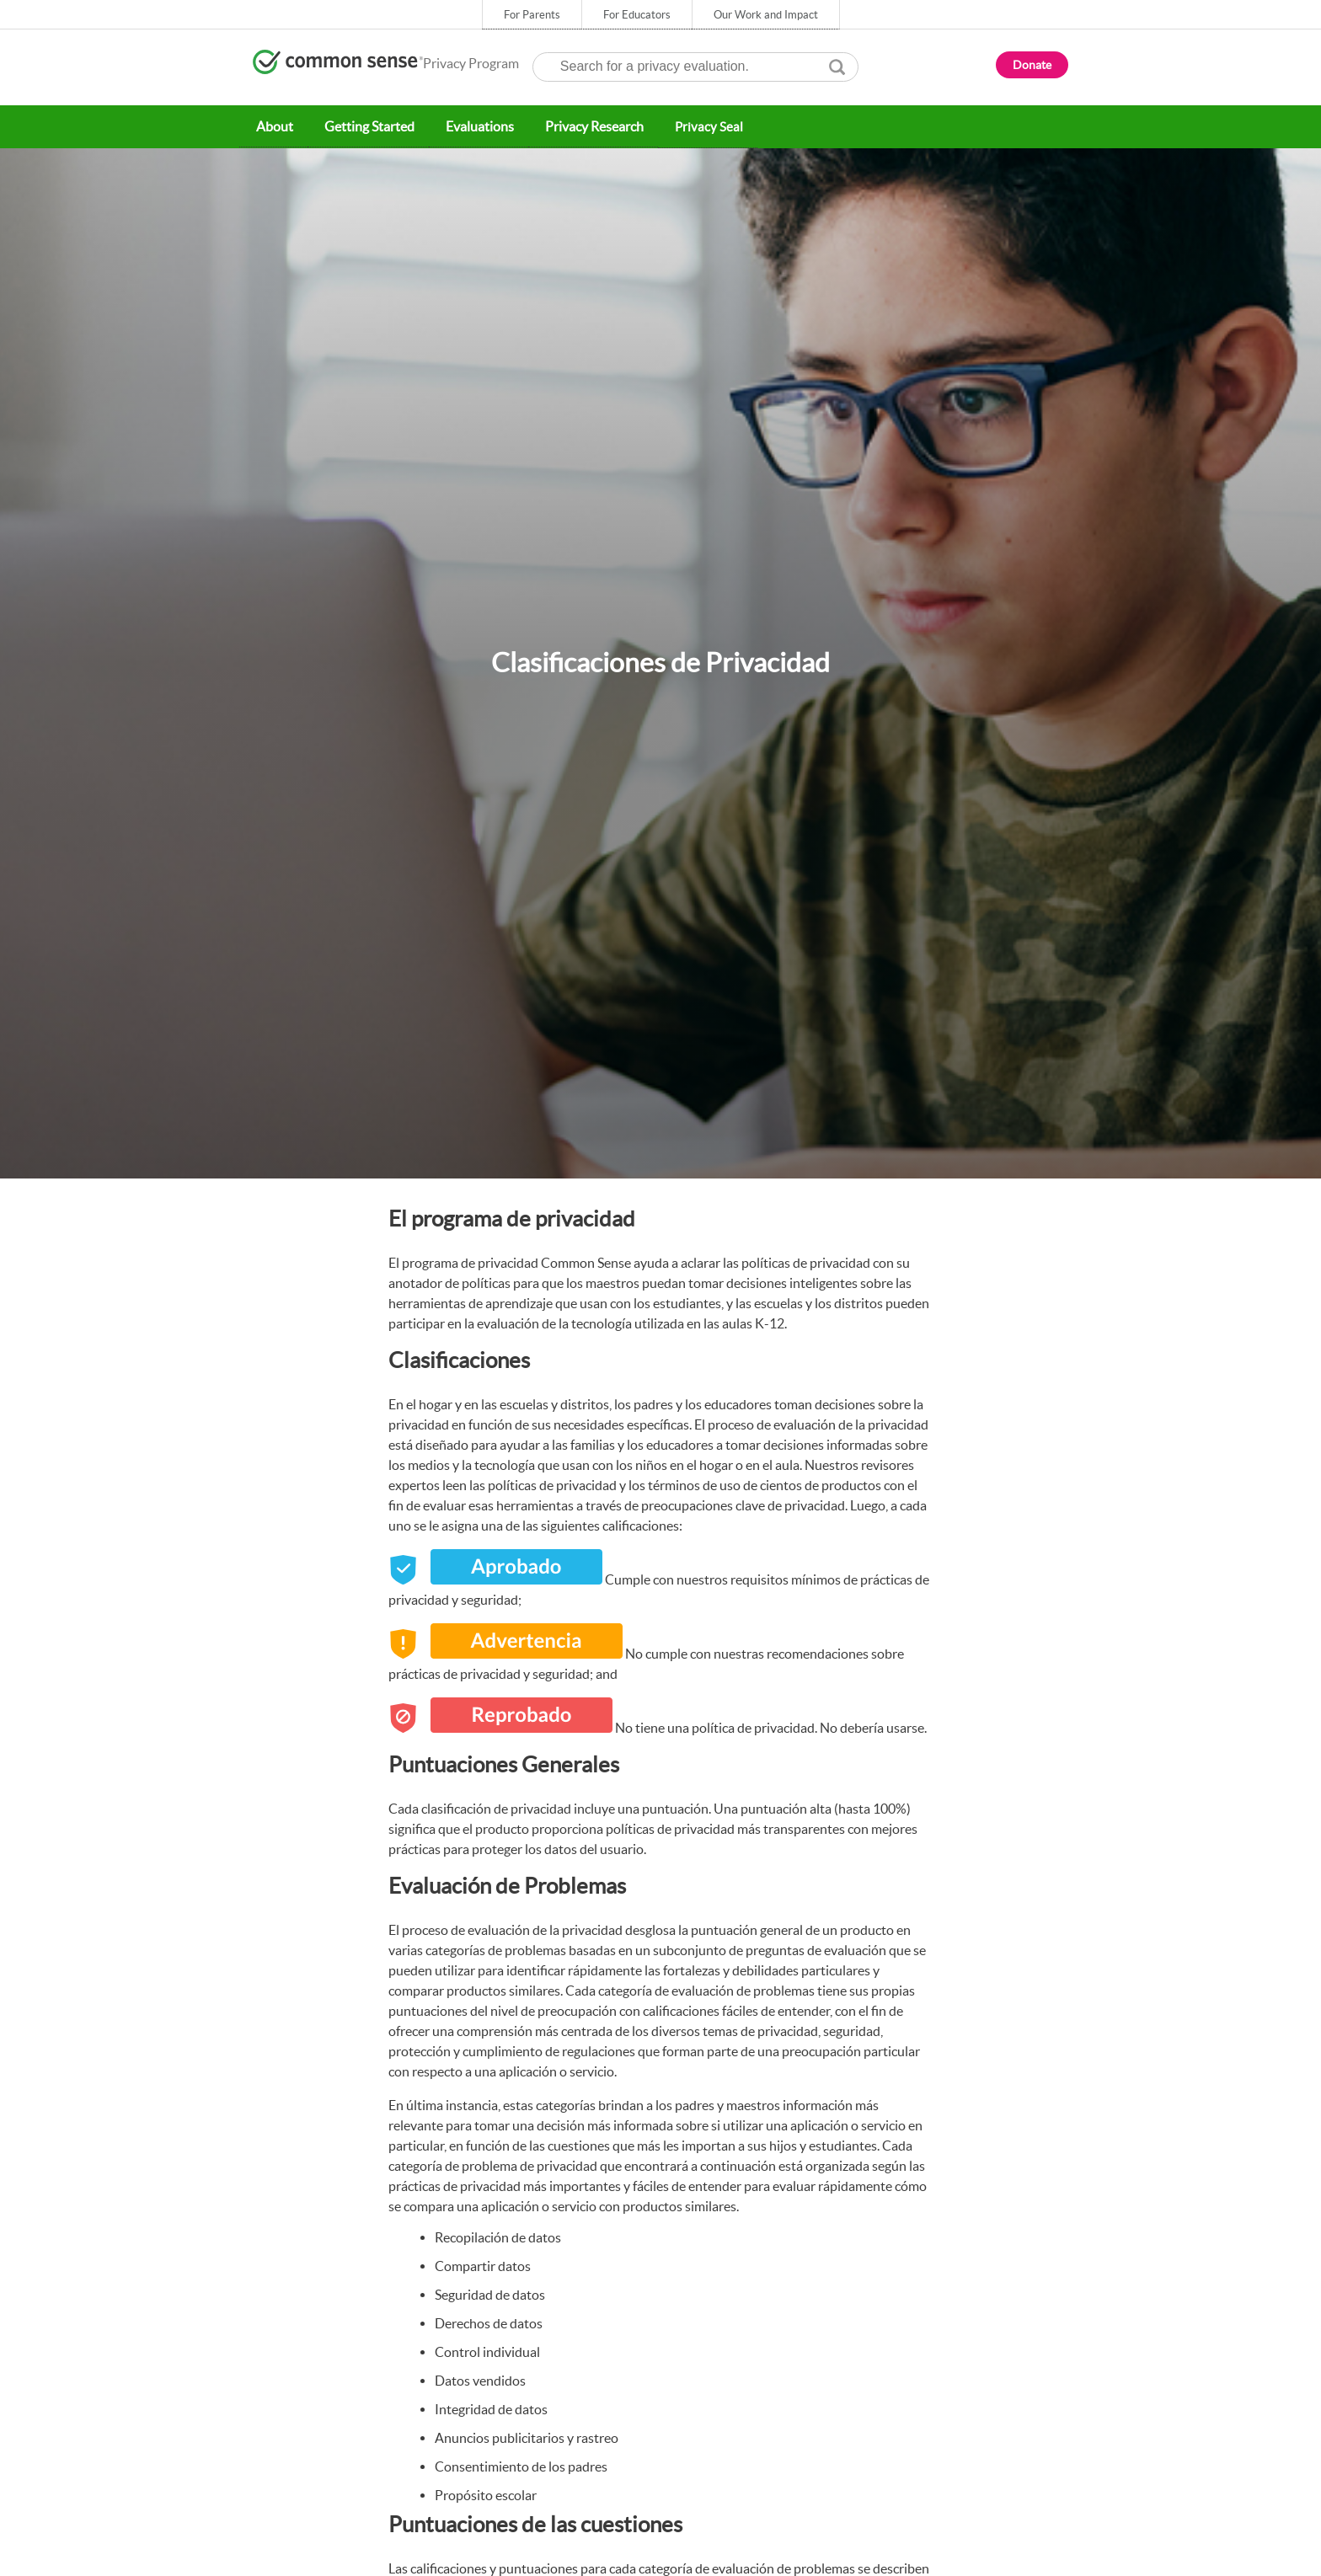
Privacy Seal (699, 126)
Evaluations (472, 126)
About (273, 126)
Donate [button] (1032, 65)
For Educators (637, 14)
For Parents (532, 14)
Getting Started (365, 126)
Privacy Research (585, 126)
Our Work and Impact (766, 14)
